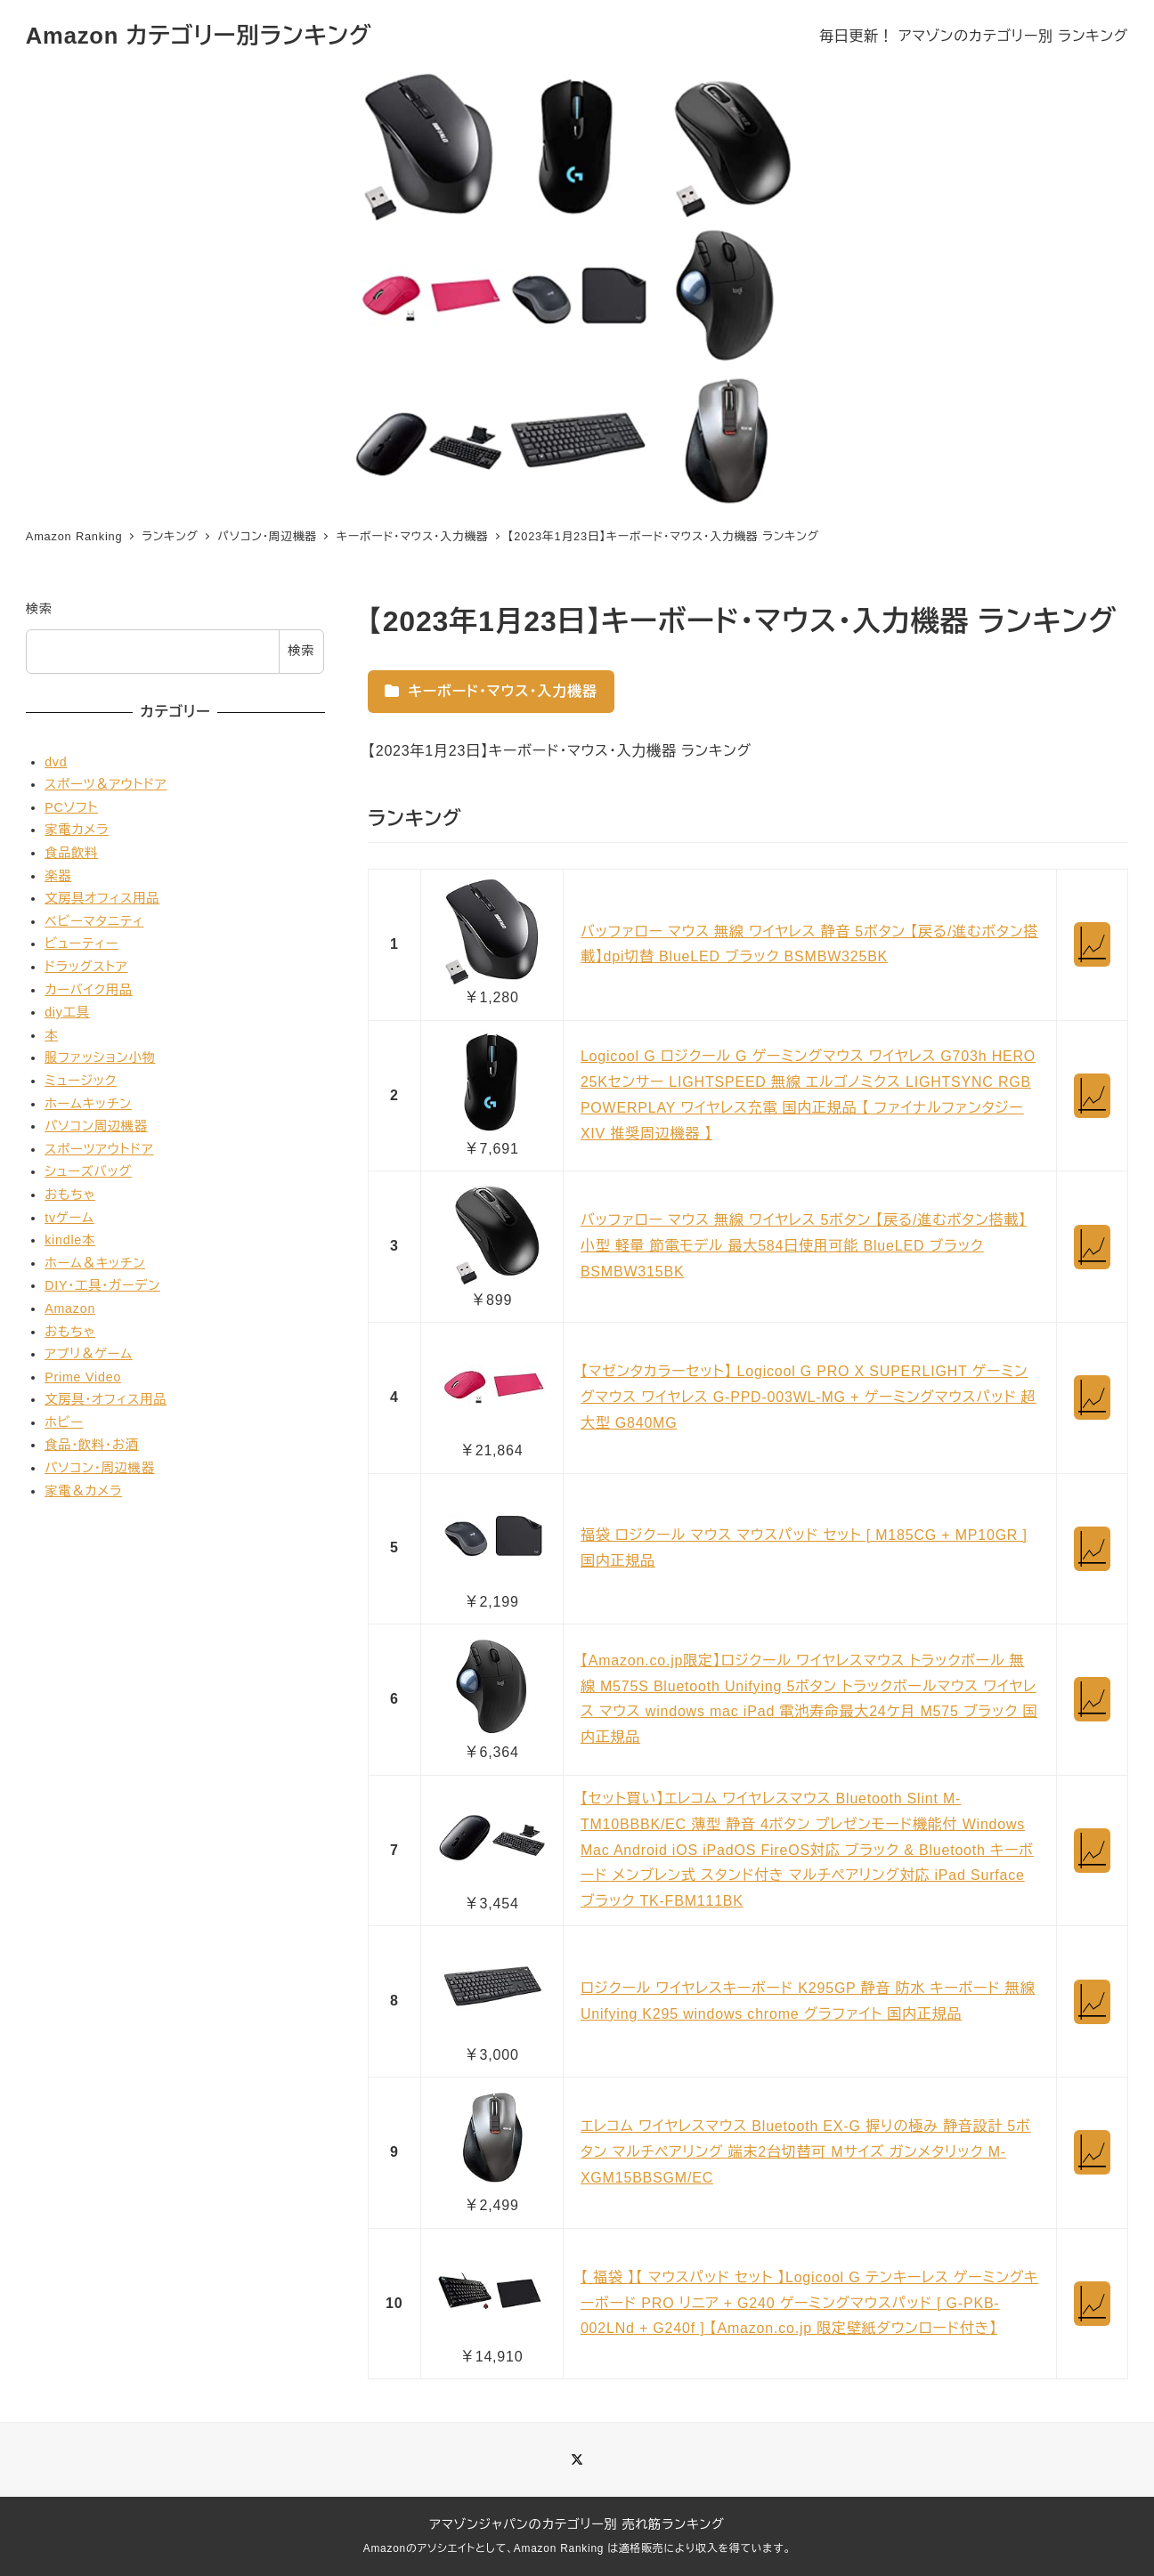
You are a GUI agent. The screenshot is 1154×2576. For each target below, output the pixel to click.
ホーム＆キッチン (95, 1263)
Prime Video (83, 1377)
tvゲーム (69, 1218)
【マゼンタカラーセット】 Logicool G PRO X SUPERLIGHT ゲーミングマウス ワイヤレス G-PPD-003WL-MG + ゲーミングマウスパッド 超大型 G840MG (808, 1397)
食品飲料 (71, 853)
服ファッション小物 (100, 1057)
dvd (56, 762)
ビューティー (81, 943)
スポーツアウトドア (99, 1149)
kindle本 (70, 1240)
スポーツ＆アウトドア (106, 784)
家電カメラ (77, 829)
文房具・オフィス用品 (106, 1399)
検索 (39, 609)
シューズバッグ (88, 1171)
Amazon (70, 1308)
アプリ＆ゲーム (89, 1354)
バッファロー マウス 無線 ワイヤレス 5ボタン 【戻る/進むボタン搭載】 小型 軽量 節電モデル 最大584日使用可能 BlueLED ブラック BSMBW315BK (804, 1245)
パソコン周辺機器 (96, 1126)
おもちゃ (70, 1194)
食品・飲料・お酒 (92, 1445)
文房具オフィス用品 (102, 898)
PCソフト (71, 807)
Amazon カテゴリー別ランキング (199, 35)
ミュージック (81, 1080)
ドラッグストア (86, 967)
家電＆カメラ (83, 1491)
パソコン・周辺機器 (100, 1468)
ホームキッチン (88, 1104)
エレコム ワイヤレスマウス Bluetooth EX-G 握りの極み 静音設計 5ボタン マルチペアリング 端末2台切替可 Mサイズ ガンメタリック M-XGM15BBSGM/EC (806, 2151)
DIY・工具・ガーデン (102, 1285)
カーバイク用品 (89, 990)
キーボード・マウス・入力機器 (491, 691)
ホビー (64, 1422)
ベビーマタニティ (94, 921)
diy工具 (67, 1012)
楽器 (58, 876)
